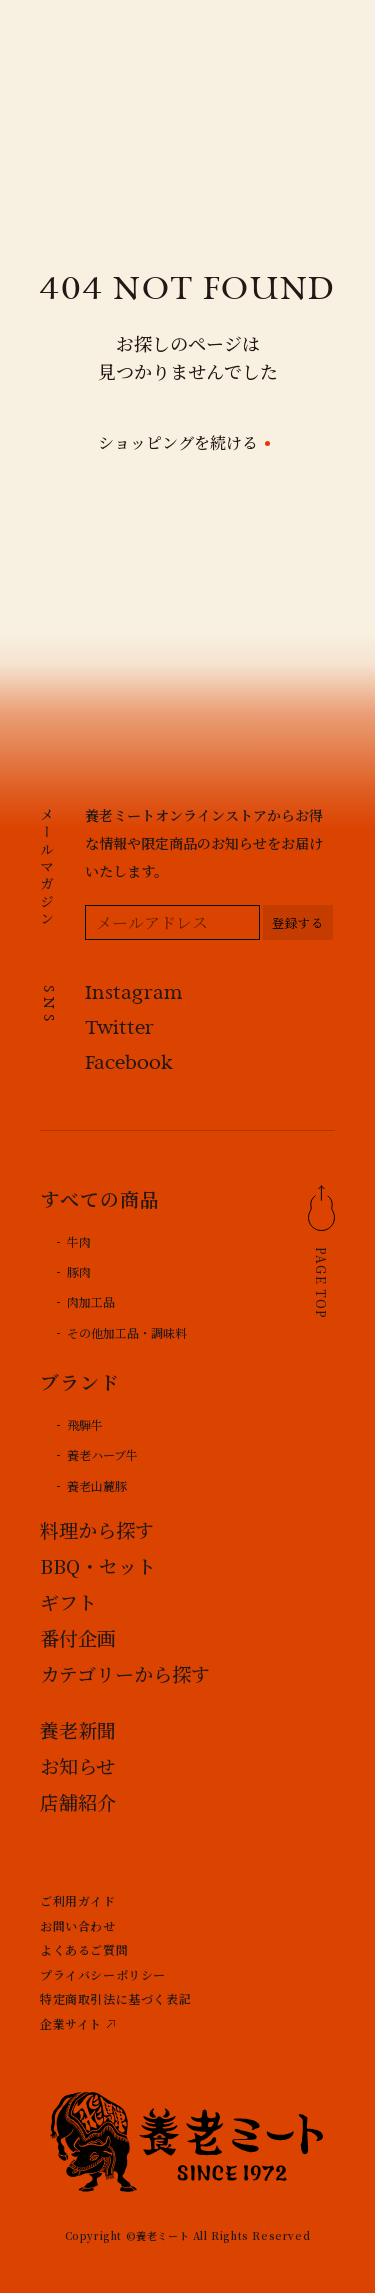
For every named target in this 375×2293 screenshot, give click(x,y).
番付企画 (78, 1637)
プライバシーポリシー (103, 1974)
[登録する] (298, 922)
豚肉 (79, 1271)
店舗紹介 (78, 1801)
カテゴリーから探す (125, 1673)
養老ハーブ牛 (102, 1454)
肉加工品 (91, 1301)
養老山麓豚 (97, 1485)
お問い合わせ (78, 1925)
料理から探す (97, 1529)
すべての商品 (100, 1198)
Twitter (119, 1029)
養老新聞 (78, 1729)
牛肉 (79, 1241)
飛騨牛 (85, 1424)
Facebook (129, 1064)
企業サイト (71, 2023)
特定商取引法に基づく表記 (115, 1998)
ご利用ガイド (78, 1900)
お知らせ (77, 1765)
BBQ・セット (98, 1565)
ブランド (80, 1381)
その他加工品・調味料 (127, 1332)
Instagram (134, 994)
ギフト (68, 1601)
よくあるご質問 (84, 1949)
